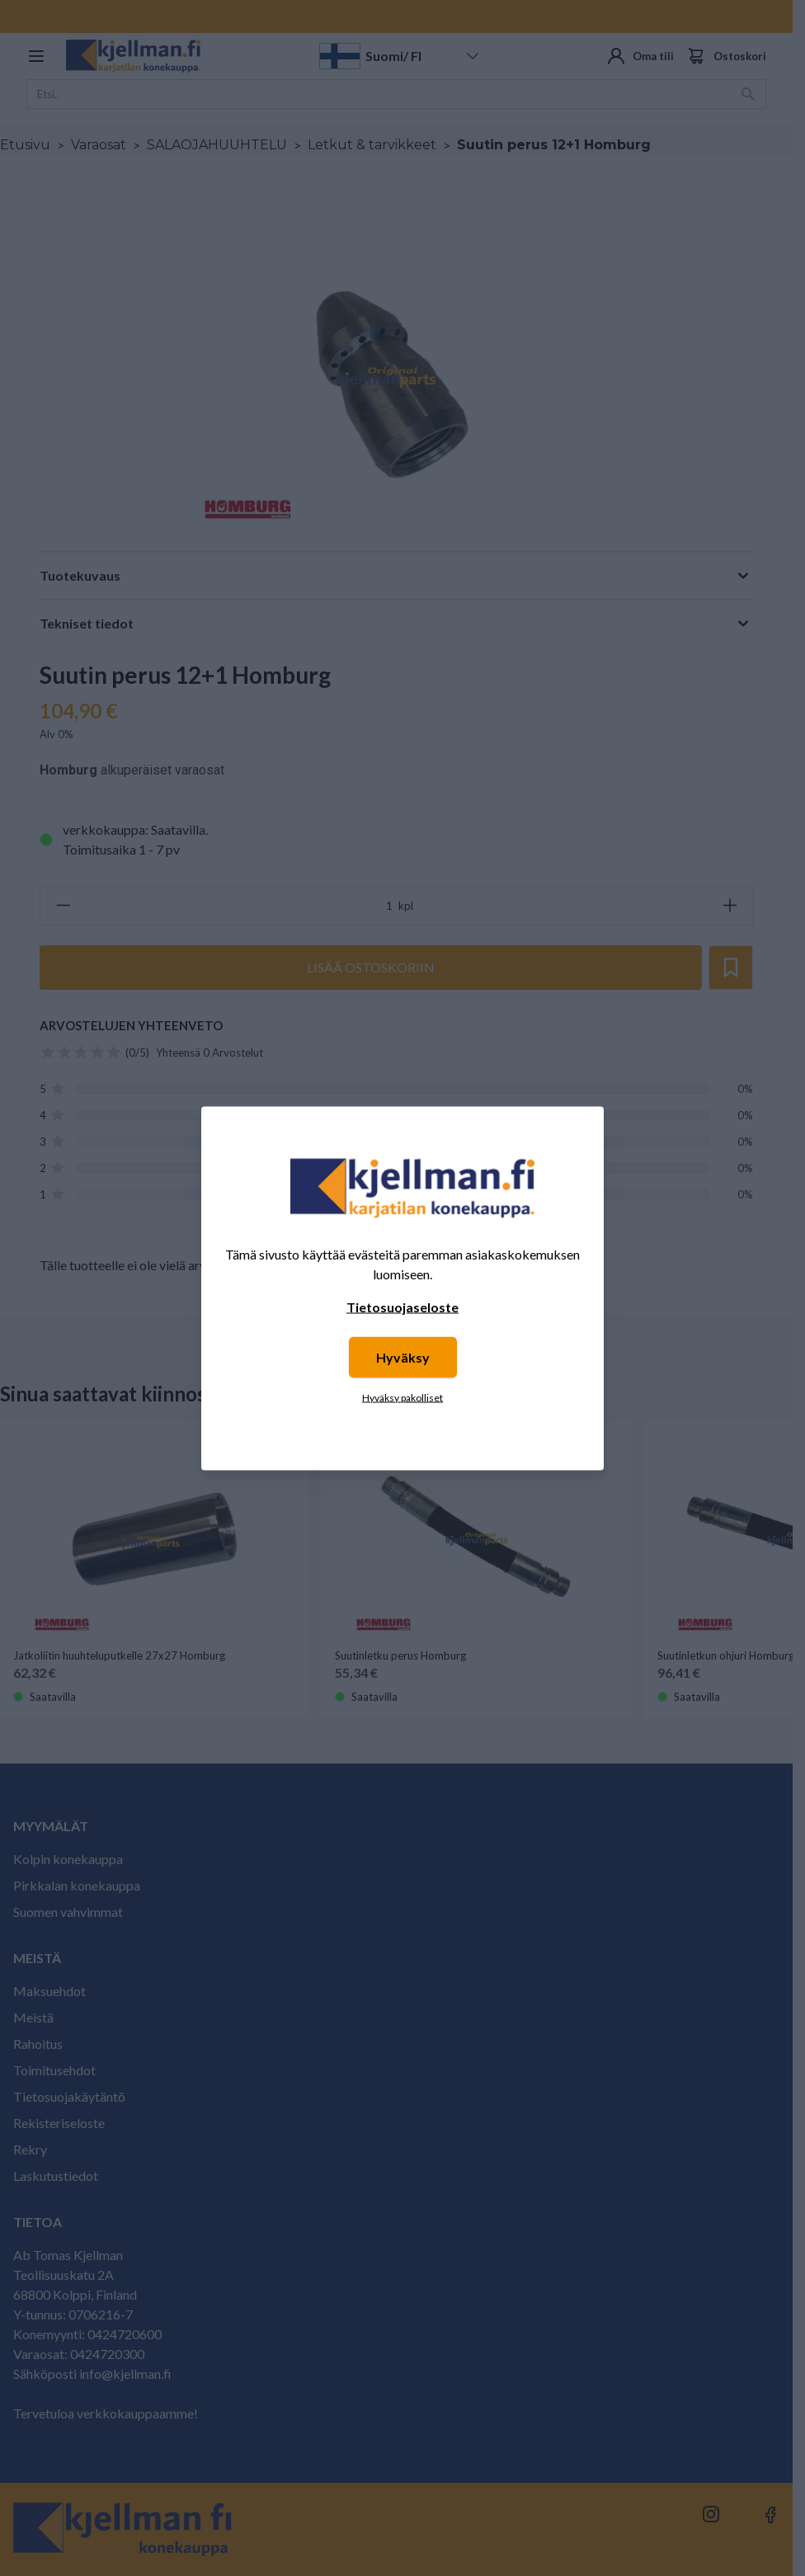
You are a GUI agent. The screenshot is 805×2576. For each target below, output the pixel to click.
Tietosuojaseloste (402, 1306)
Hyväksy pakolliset (402, 1397)
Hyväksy (403, 1356)
